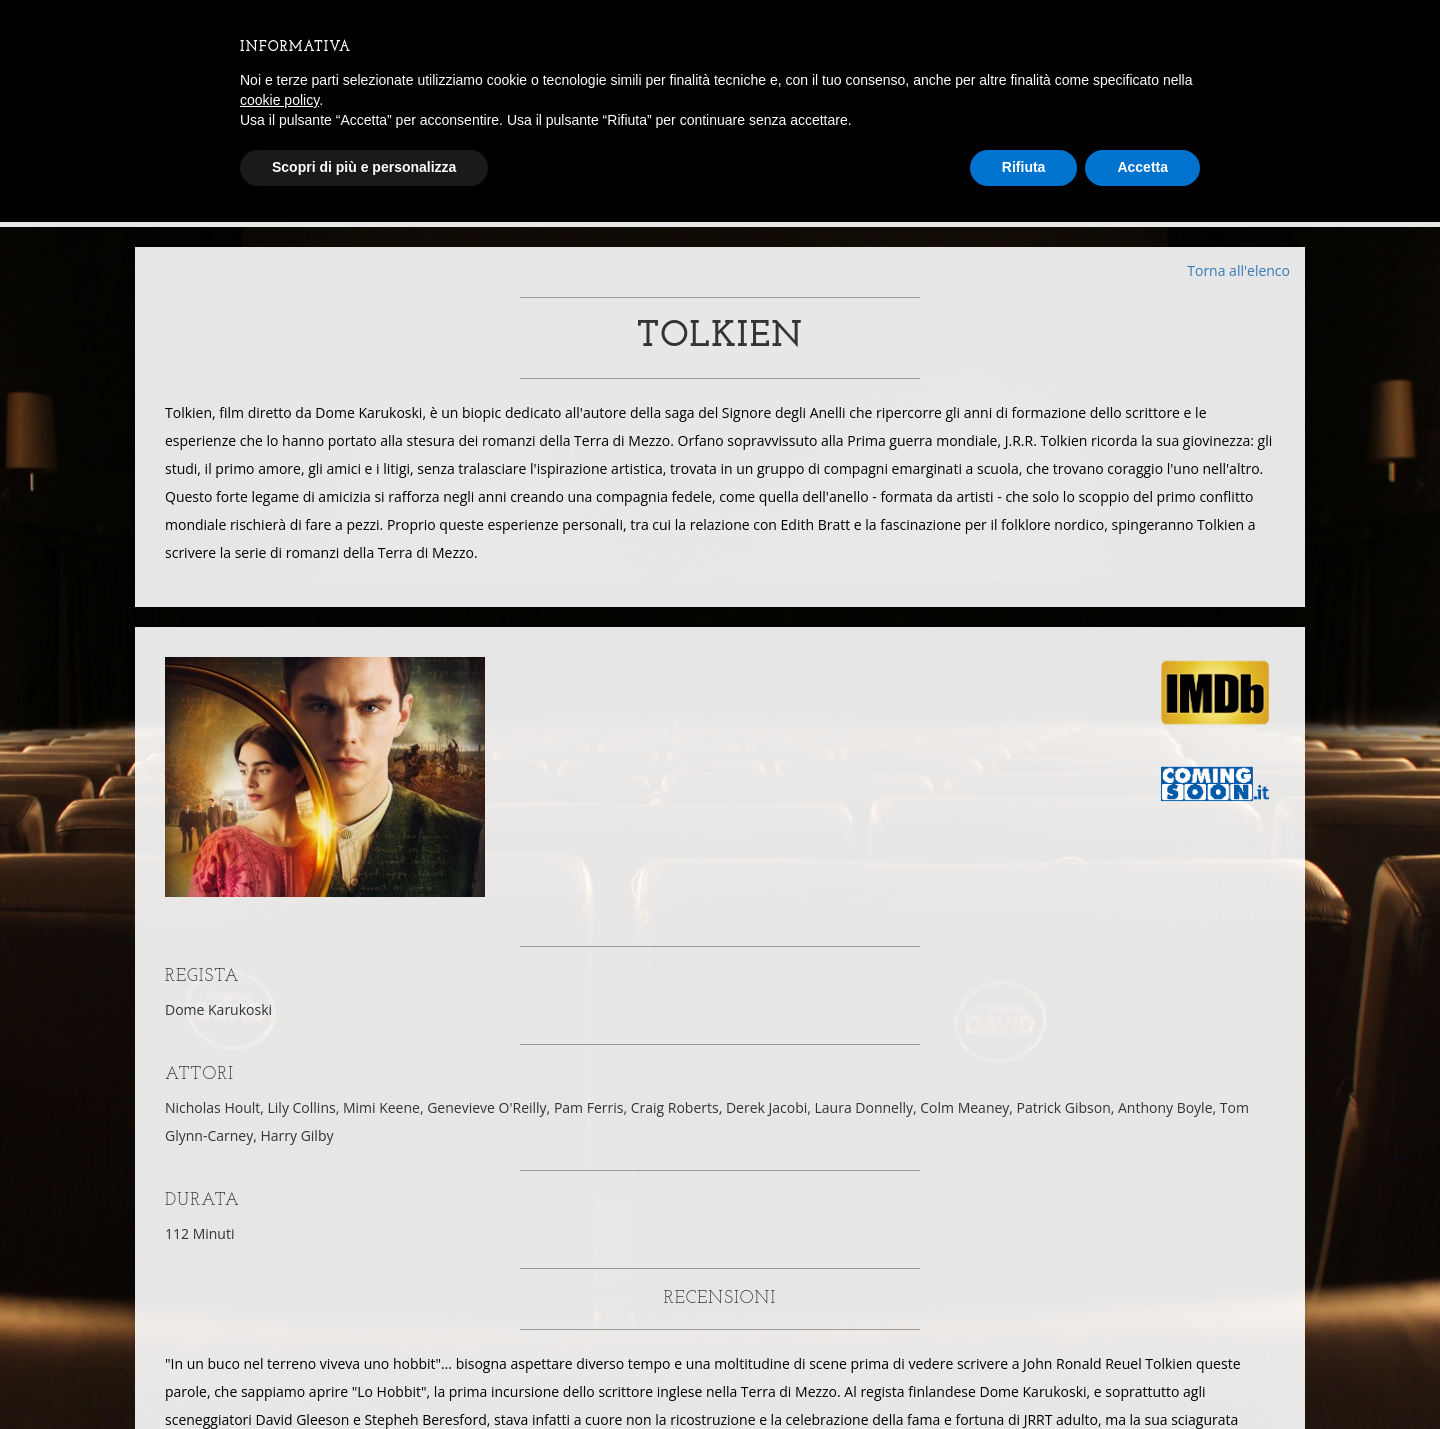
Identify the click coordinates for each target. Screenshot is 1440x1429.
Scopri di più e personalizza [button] (364, 167)
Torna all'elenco (1238, 270)
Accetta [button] (1142, 167)
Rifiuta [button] (1024, 167)
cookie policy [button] (279, 100)
